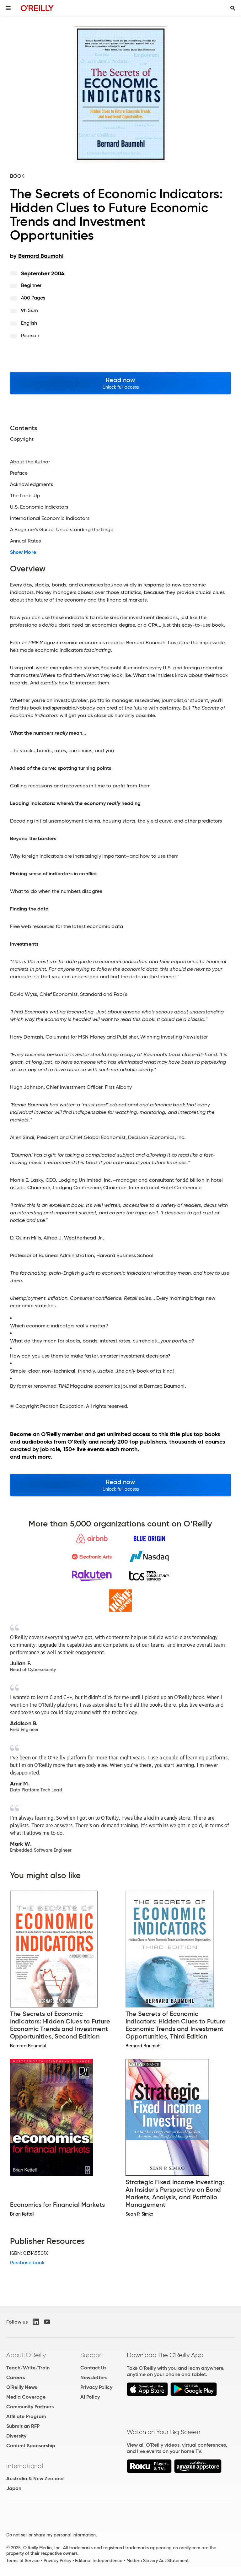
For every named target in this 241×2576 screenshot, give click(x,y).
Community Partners (30, 2406)
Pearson (30, 335)
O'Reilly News (21, 2387)
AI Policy (90, 2397)
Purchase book (27, 2262)
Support (92, 2355)
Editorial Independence (98, 2560)
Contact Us (93, 2367)
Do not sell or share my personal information (51, 2535)
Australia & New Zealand (35, 2478)
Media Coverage (26, 2397)
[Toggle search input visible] (232, 8)
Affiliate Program (26, 2416)
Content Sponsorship (30, 2445)
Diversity (16, 2436)
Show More (23, 552)
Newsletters (93, 2377)
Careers (15, 2377)
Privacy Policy (96, 2387)
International (24, 2466)
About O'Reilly (26, 2355)
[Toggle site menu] (8, 8)
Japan (13, 2488)
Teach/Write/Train (28, 2367)
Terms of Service (23, 2560)
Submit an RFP (23, 2426)
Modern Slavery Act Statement (157, 2560)
